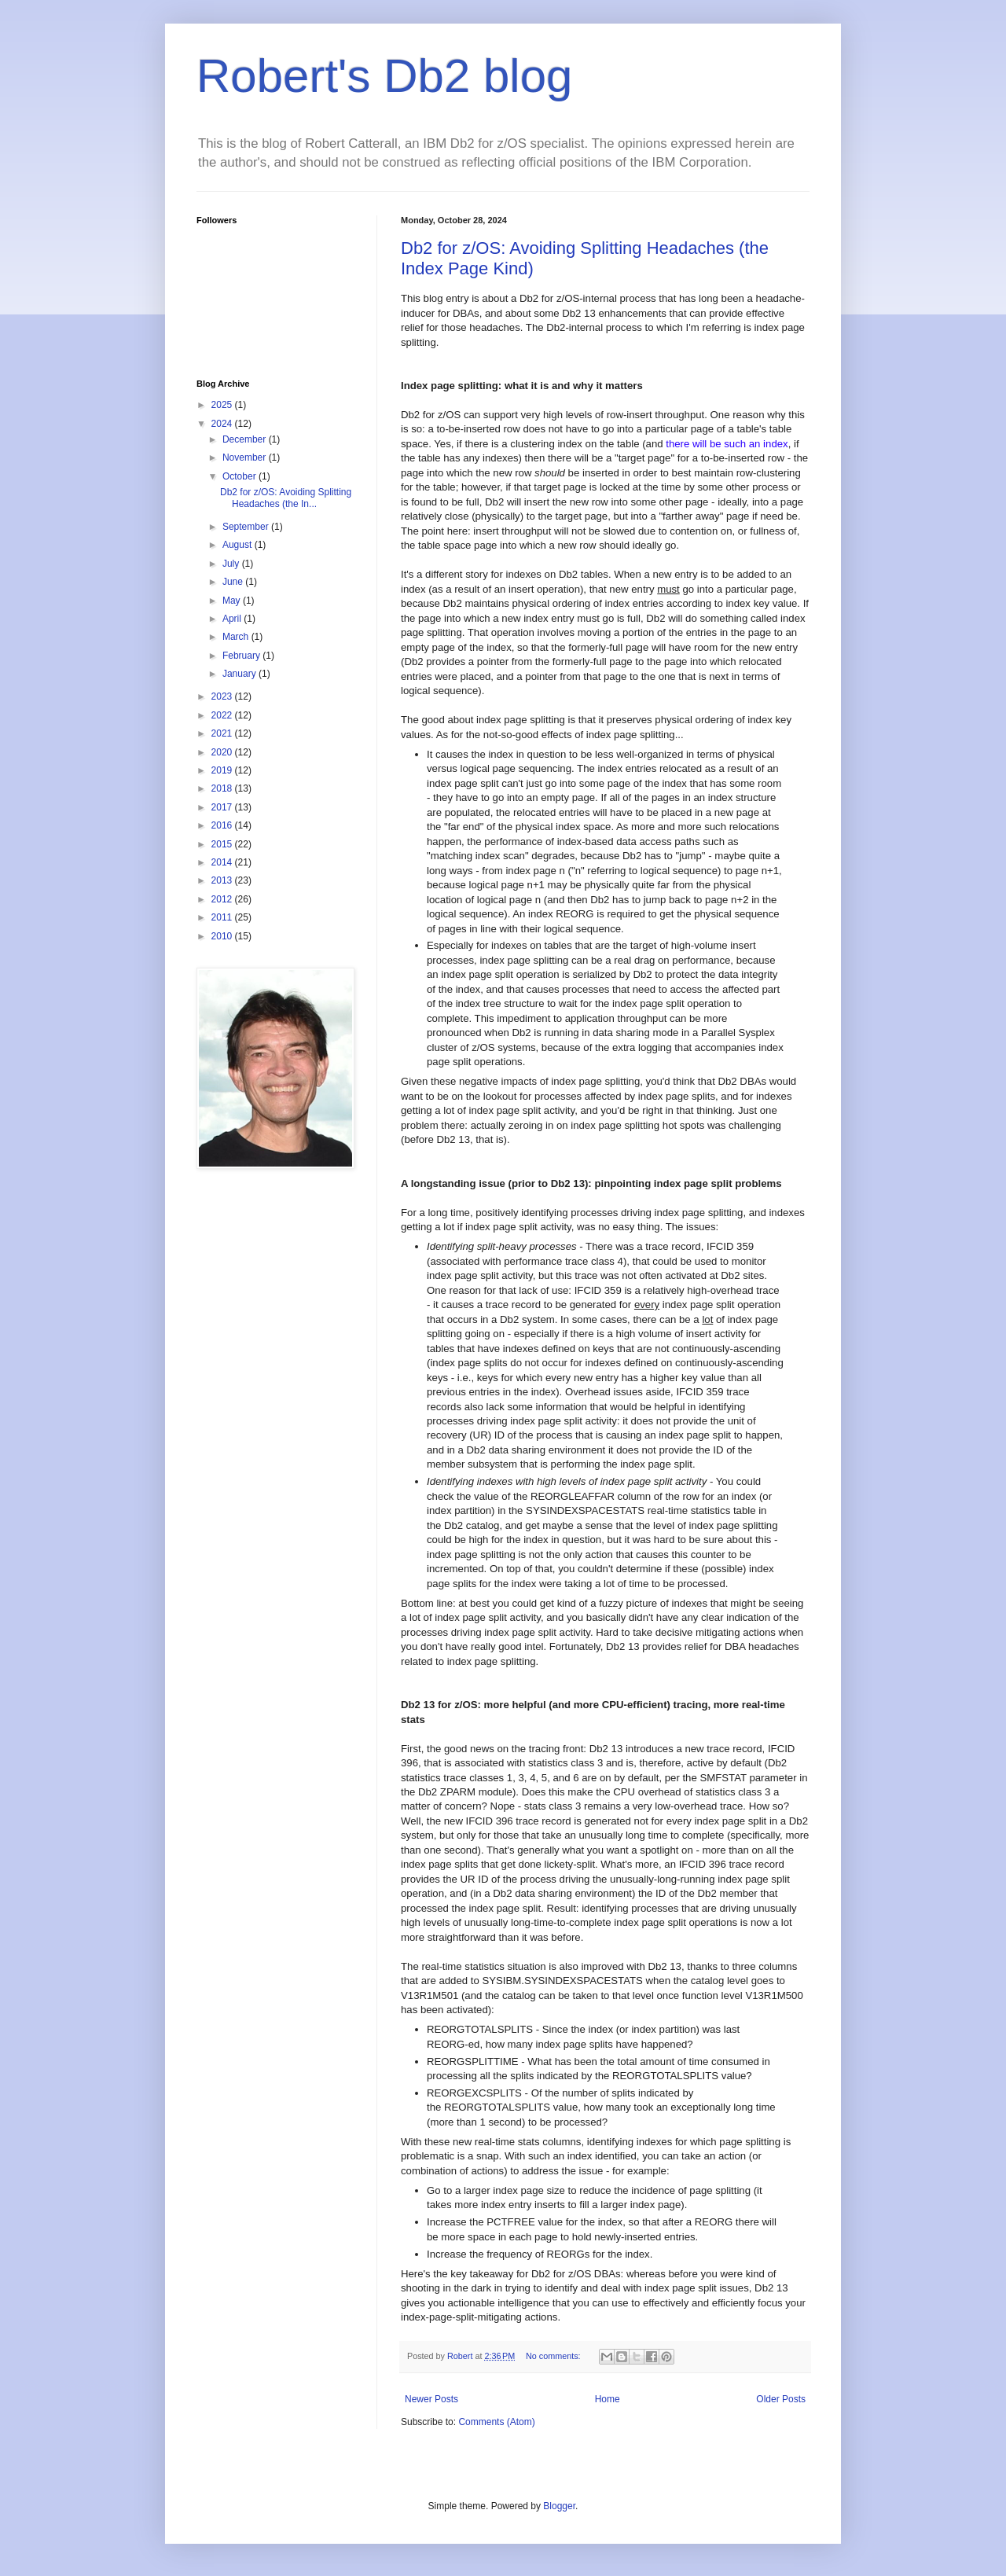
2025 (223, 404)
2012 (223, 899)
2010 (223, 936)
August (238, 544)
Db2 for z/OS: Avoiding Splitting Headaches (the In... (285, 498)
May (232, 600)
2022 (223, 715)
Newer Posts (431, 2399)
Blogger (559, 2506)
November (245, 457)
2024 (223, 423)
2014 (223, 862)
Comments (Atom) (496, 2421)
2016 (223, 825)
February (242, 655)
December (245, 439)
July (232, 563)
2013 (223, 880)
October (240, 476)
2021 (223, 733)
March (237, 636)
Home (607, 2399)
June (233, 581)
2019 (223, 770)
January (240, 673)
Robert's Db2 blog (384, 76)
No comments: (554, 2356)
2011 (223, 917)
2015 (223, 844)
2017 (223, 807)
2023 (223, 696)
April (233, 618)
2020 (223, 752)
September (246, 526)
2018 (223, 788)
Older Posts (781, 2399)
